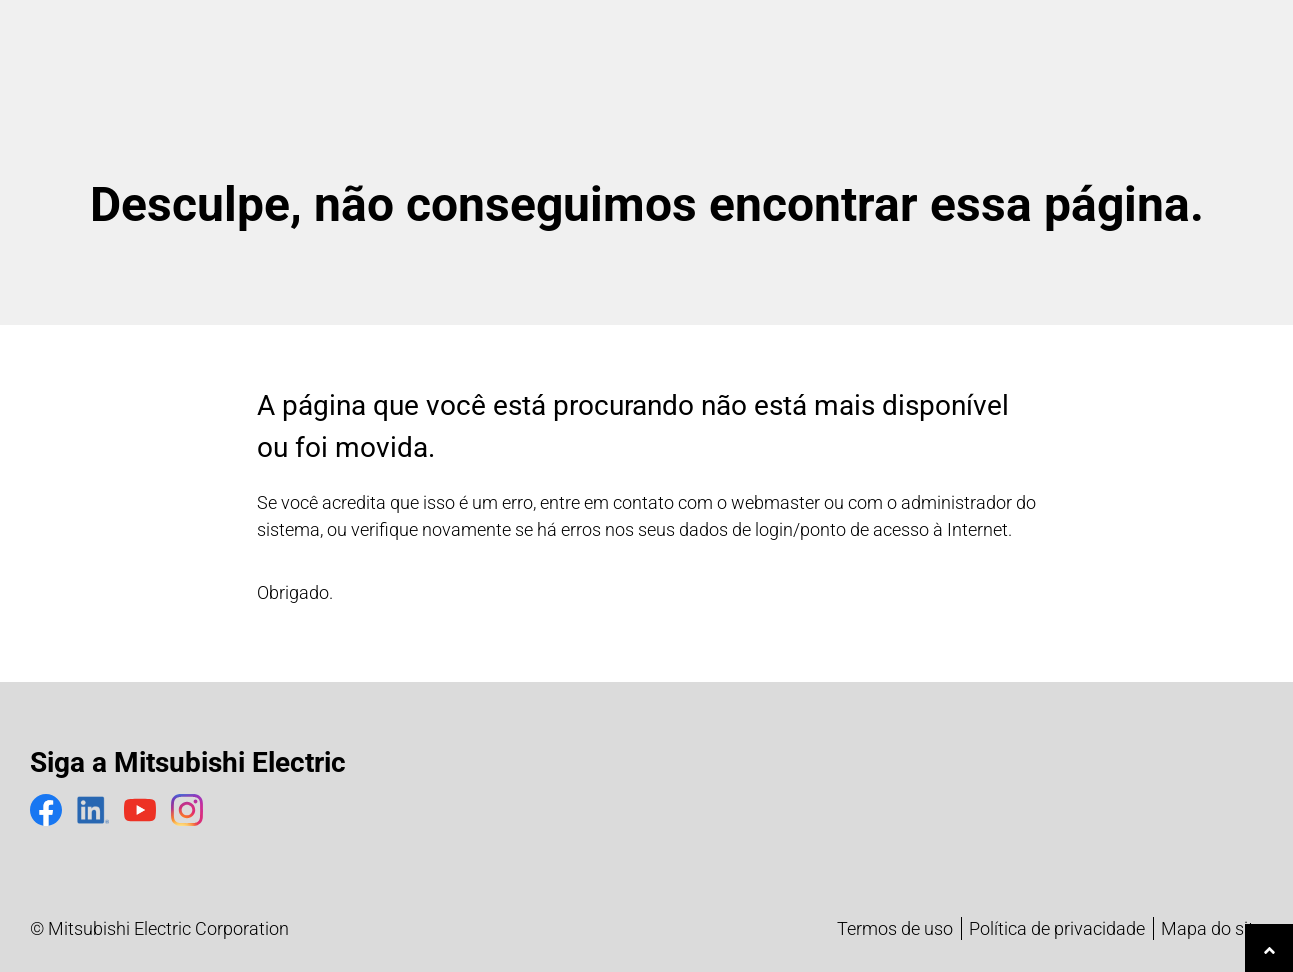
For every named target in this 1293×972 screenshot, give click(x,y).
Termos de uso (895, 928)
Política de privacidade (1057, 928)
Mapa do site (1212, 928)
